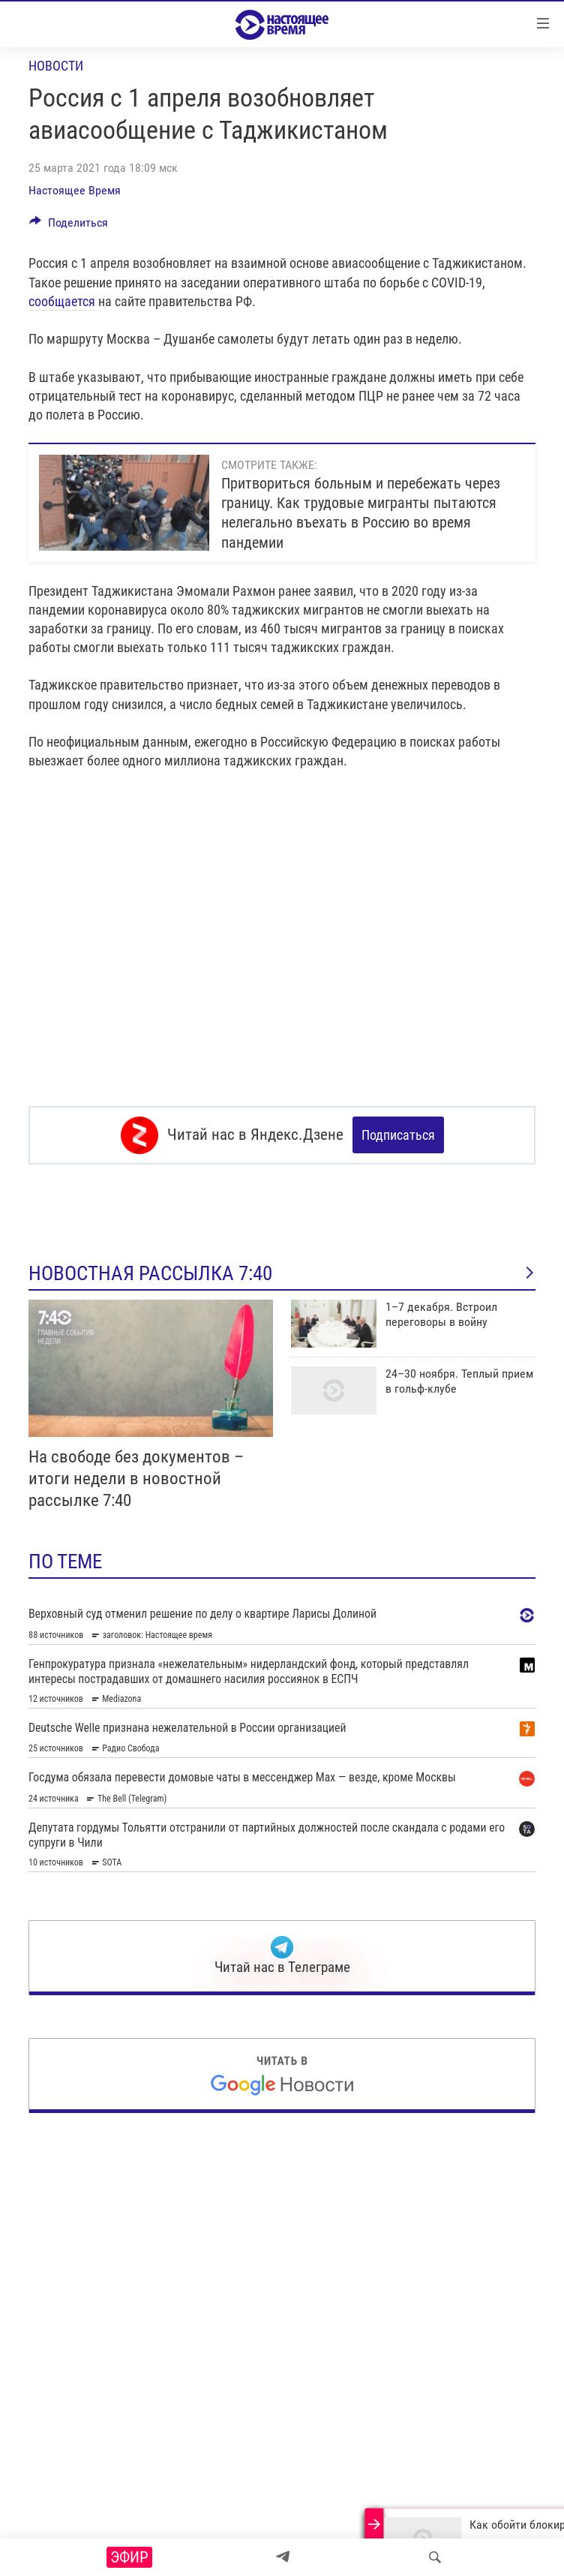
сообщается (61, 301)
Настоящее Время (74, 190)
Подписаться (398, 1135)
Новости (55, 66)
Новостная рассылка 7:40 (282, 1273)
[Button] (68, 226)
